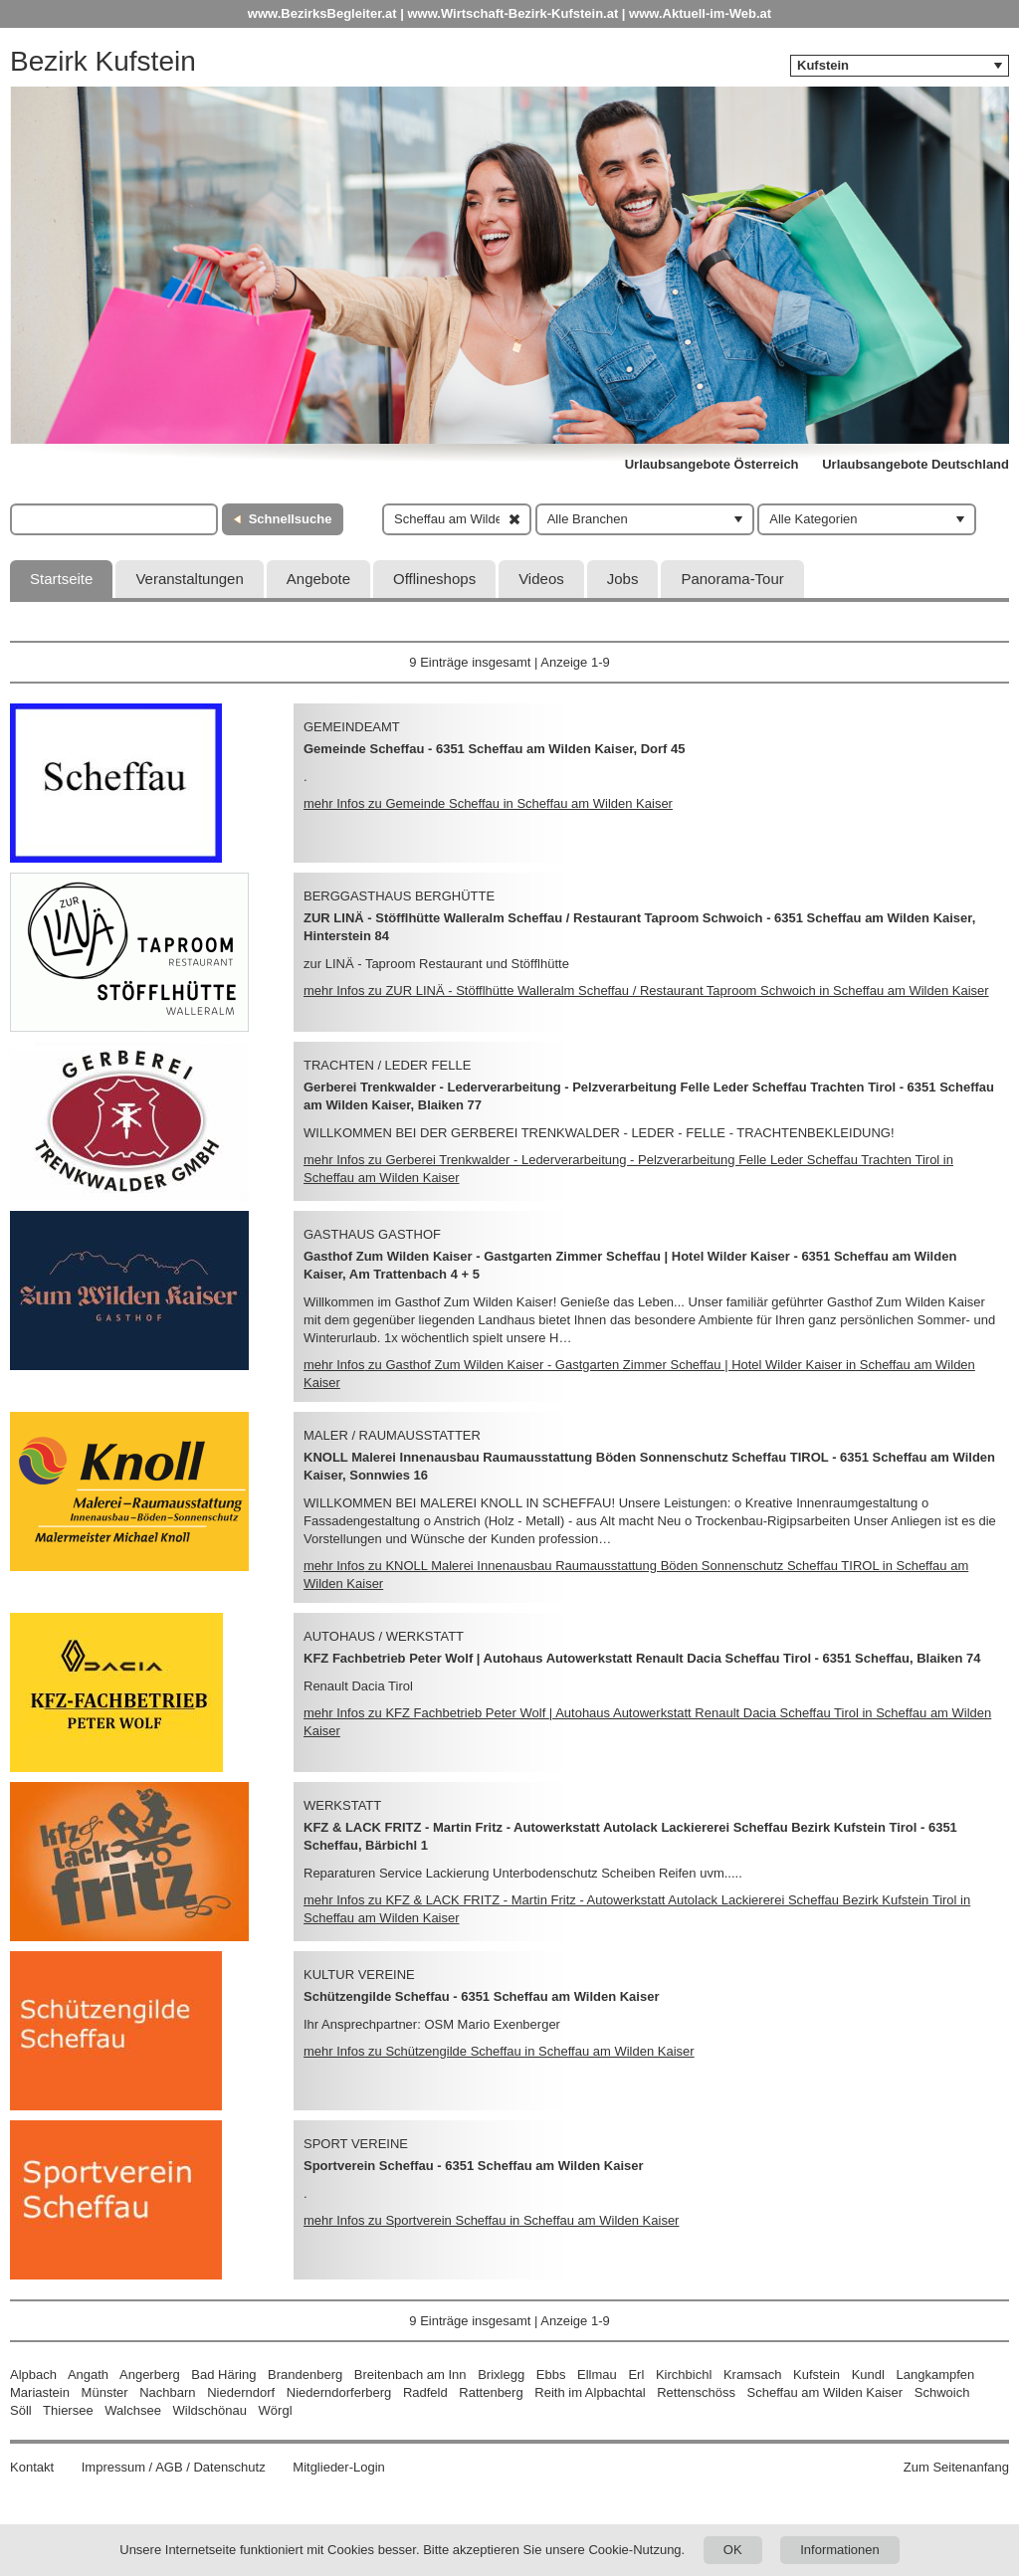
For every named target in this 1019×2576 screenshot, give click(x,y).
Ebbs (551, 2374)
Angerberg (149, 2374)
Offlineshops (434, 578)
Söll (21, 2410)
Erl (636, 2374)
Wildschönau (210, 2410)
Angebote (318, 578)
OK (732, 2549)
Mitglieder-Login (339, 2467)
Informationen (840, 2549)
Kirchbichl (684, 2374)
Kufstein (816, 2374)
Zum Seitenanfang (956, 2467)
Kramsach (752, 2374)
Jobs (623, 578)
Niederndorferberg (339, 2392)
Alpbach (33, 2374)
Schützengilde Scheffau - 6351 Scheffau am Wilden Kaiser (481, 1996)
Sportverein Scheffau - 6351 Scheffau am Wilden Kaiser (474, 2165)
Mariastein (40, 2392)
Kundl (868, 2374)
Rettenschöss (696, 2392)
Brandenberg (305, 2374)
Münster (105, 2392)
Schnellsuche (290, 518)
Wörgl (276, 2410)
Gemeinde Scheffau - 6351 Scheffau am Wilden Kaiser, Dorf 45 (495, 748)
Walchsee (132, 2410)
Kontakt (32, 2467)
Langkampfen (936, 2374)
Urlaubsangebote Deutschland (915, 464)
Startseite (61, 578)
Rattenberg (490, 2392)
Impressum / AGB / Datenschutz (174, 2467)
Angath (88, 2374)
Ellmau (597, 2374)
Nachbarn (167, 2392)
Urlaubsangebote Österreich (712, 464)
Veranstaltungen (189, 578)
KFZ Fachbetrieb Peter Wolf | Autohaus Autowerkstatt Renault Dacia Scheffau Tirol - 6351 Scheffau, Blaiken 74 (642, 1658)
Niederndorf (241, 2392)
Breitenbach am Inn (410, 2374)
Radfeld (425, 2392)
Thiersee (68, 2410)
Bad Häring (223, 2374)
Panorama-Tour (732, 578)
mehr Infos (488, 803)
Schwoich (942, 2392)
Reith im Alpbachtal (589, 2392)
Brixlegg (501, 2374)
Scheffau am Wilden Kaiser (825, 2392)
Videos (541, 578)
